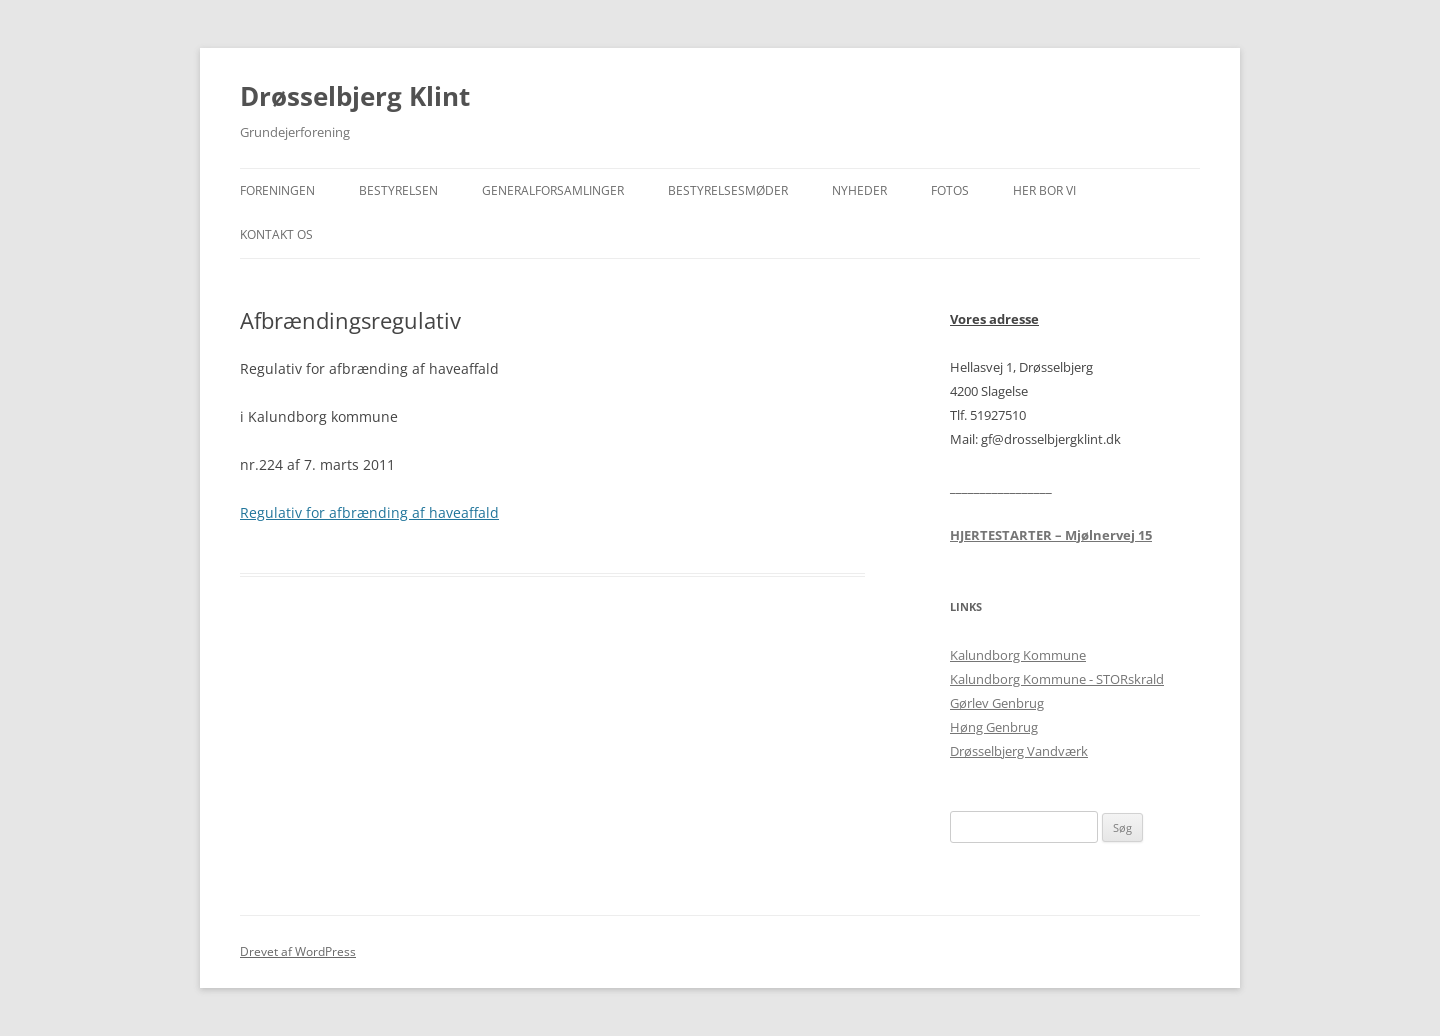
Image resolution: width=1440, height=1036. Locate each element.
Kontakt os (276, 234)
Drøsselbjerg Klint (355, 96)
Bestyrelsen (398, 190)
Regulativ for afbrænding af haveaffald (369, 512)
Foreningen (277, 190)
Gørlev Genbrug (997, 703)
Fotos (950, 190)
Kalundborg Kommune (1018, 655)
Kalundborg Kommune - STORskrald (1057, 679)
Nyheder (859, 190)
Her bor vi (1044, 190)
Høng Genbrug (994, 727)
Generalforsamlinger (553, 190)
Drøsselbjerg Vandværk (1019, 751)
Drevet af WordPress (298, 951)
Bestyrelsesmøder (728, 190)
